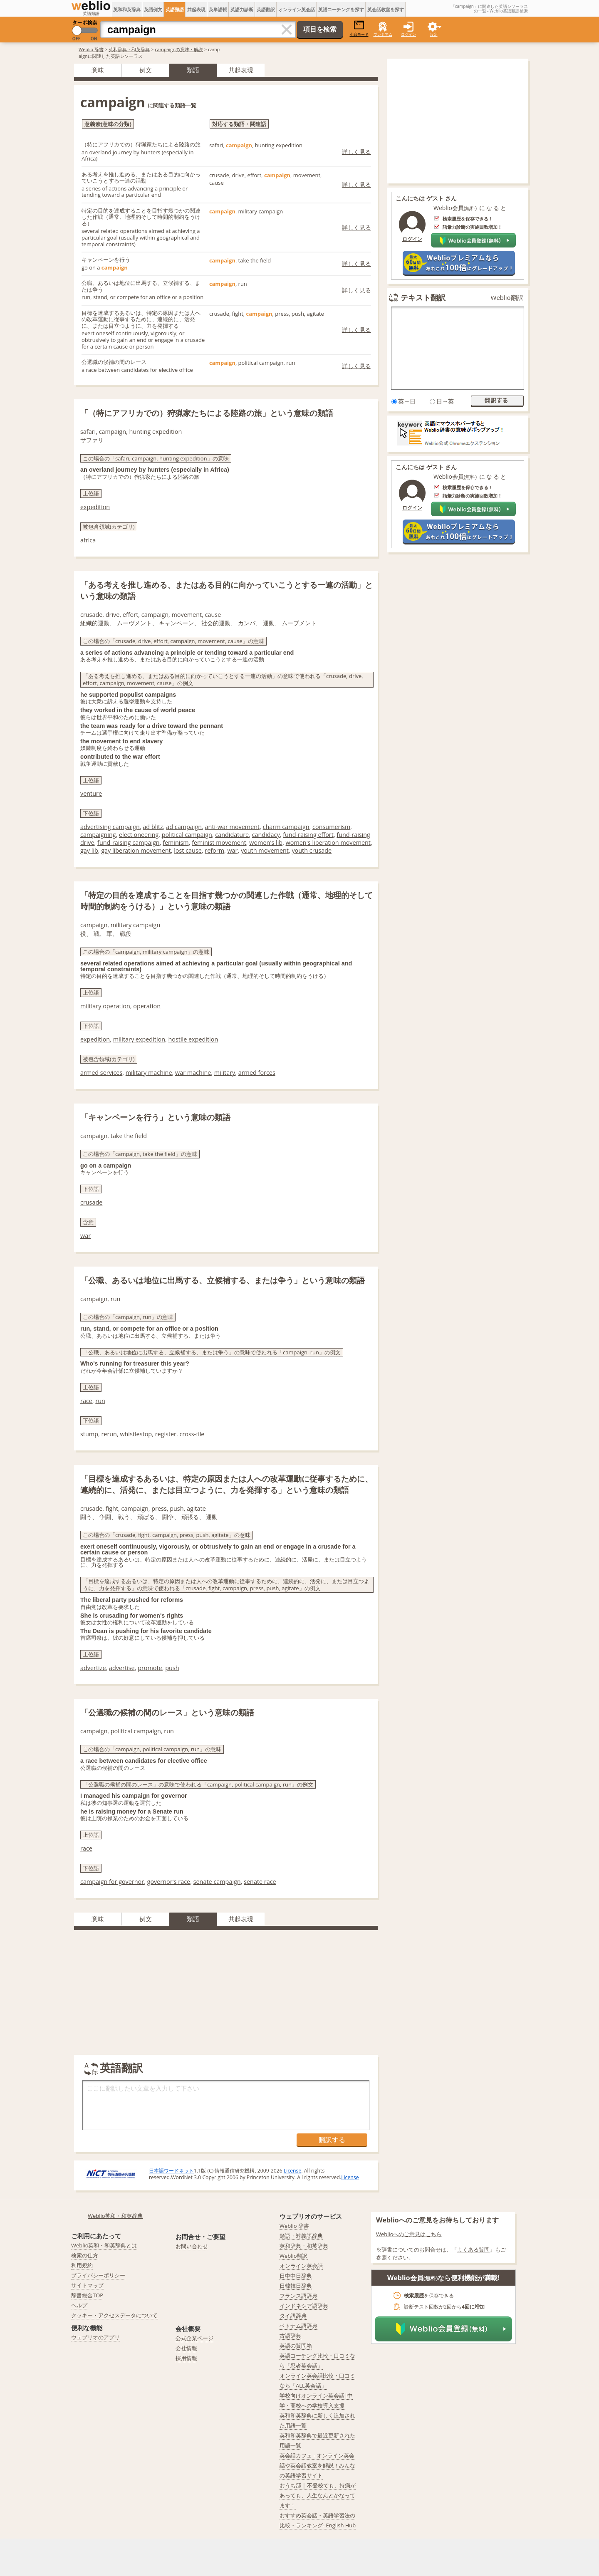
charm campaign (286, 827)
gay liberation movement (136, 850)
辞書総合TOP (87, 2295)
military (224, 1072)
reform (214, 850)
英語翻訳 (266, 9)
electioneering (138, 835)
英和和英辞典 (127, 9)
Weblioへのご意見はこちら (409, 2234)
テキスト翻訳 (423, 297)
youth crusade (312, 850)
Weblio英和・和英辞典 (115, 2216)
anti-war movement (232, 827)
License (292, 2170)
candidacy (266, 835)
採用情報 (186, 2358)
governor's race (169, 1882)
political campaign (187, 835)
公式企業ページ (194, 2338)
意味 (98, 70)
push (172, 1668)
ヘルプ (79, 2305)
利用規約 (82, 2265)
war (232, 850)
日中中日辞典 (296, 2275)
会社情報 (186, 2348)
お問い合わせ (192, 2246)
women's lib (265, 842)
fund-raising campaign (128, 842)
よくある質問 (473, 2249)
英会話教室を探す (385, 9)
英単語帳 (218, 9)
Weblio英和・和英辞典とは (104, 2245)
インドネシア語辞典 (304, 2305)
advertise (122, 1668)
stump (89, 1434)
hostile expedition (193, 1039)
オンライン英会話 (296, 9)
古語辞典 (290, 2335)
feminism (176, 842)
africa (88, 540)
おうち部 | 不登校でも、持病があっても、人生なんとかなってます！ (318, 2495)
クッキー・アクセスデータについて (114, 2315)
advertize (93, 1668)
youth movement (265, 850)
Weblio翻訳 (507, 297)
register (165, 1434)
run (100, 1401)
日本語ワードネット (171, 2170)
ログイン (408, 34)
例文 (145, 70)
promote (150, 1668)
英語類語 (175, 9)
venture (91, 793)
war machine (193, 1072)
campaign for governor (112, 1882)
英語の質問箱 (296, 2345)
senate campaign (217, 1882)
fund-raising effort (308, 835)
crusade (91, 1202)
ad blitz (153, 827)
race (86, 1401)
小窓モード (359, 28)
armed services (101, 1072)
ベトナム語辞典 (298, 2325)
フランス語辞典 (298, 2295)
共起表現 (196, 9)
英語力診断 (241, 9)
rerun (109, 1434)
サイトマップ (87, 2285)
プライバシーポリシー (98, 2275)
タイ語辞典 (293, 2315)
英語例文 (153, 9)
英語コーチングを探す (341, 9)
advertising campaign (110, 827)
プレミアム (383, 34)
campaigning (98, 835)
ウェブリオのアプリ (95, 2337)
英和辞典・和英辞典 (129, 49)
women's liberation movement (328, 842)
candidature (232, 835)
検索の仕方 (84, 2255)
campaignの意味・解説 (179, 49)
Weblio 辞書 (91, 49)
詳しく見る (356, 152)
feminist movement (219, 842)
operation (147, 1006)
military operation (105, 1006)
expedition (95, 507)
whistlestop (136, 1434)
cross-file (191, 1434)
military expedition (139, 1039)
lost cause (188, 850)
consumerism (331, 827)
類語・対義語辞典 (301, 2235)
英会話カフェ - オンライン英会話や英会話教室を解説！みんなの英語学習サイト (317, 2465)
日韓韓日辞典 (296, 2285)
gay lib (89, 850)
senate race (260, 1882)
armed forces (256, 1072)
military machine (149, 1072)
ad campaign (184, 827)
